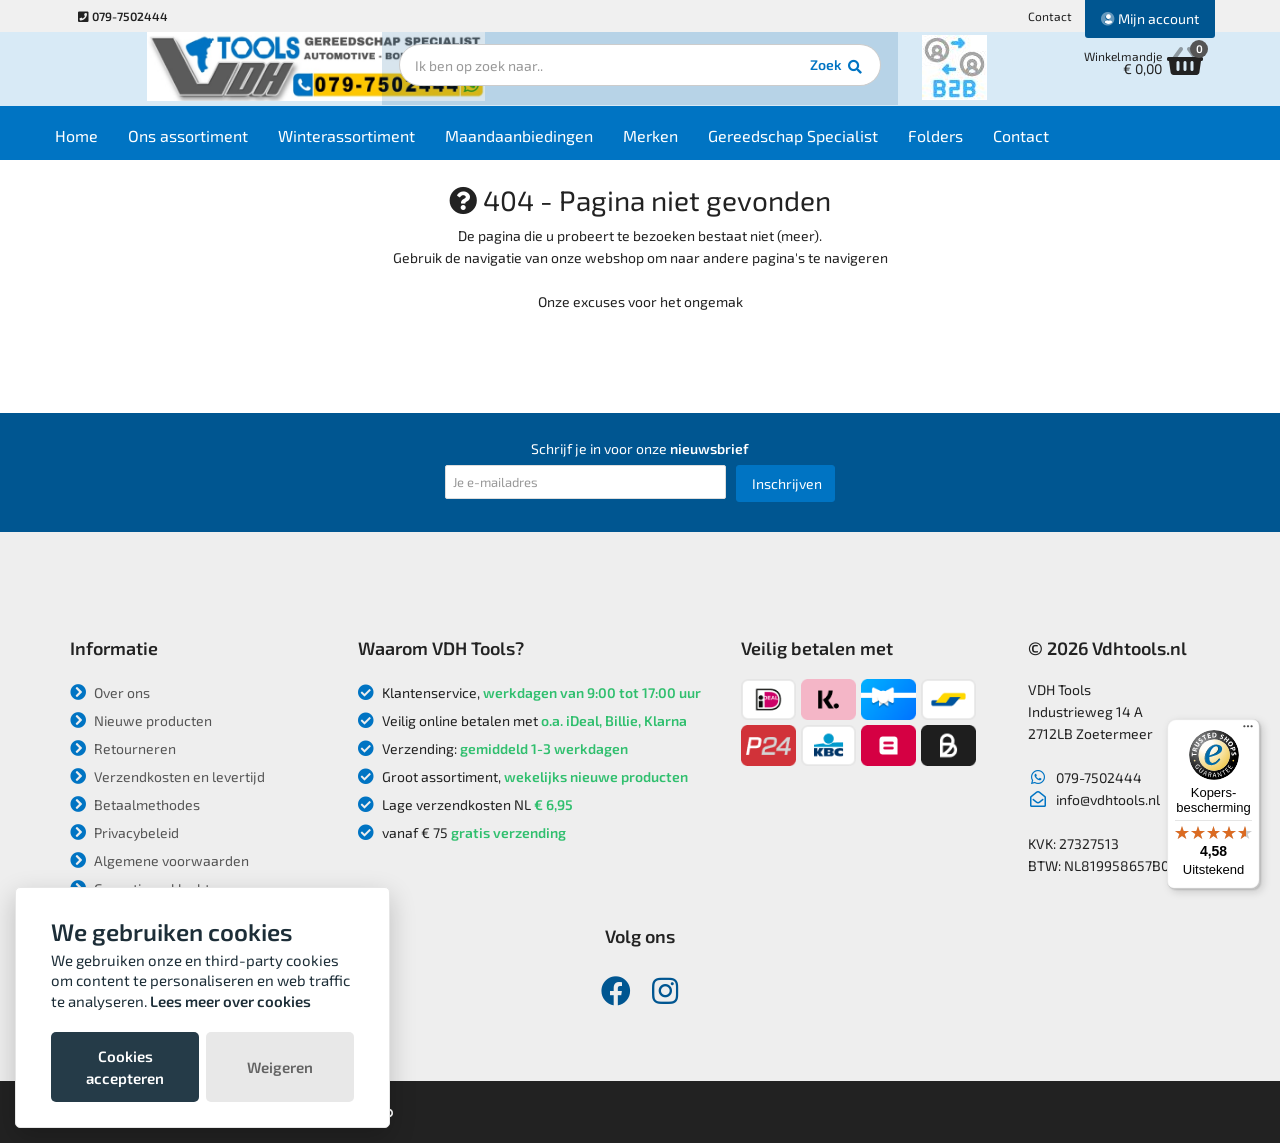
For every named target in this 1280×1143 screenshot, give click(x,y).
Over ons (110, 692)
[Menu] (1248, 731)
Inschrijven (787, 483)
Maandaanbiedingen (549, 141)
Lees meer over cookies (230, 1001)
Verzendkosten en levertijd (167, 776)
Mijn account (1150, 18)
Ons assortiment (218, 141)
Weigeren (280, 1067)
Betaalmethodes (135, 804)
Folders (965, 141)
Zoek (776, 75)
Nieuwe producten (141, 720)
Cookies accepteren (125, 1067)
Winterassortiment (376, 141)
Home (106, 141)
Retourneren (123, 748)
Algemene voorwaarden (159, 860)
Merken (680, 141)
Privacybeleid (124, 832)
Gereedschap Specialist (823, 141)
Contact (1050, 16)
